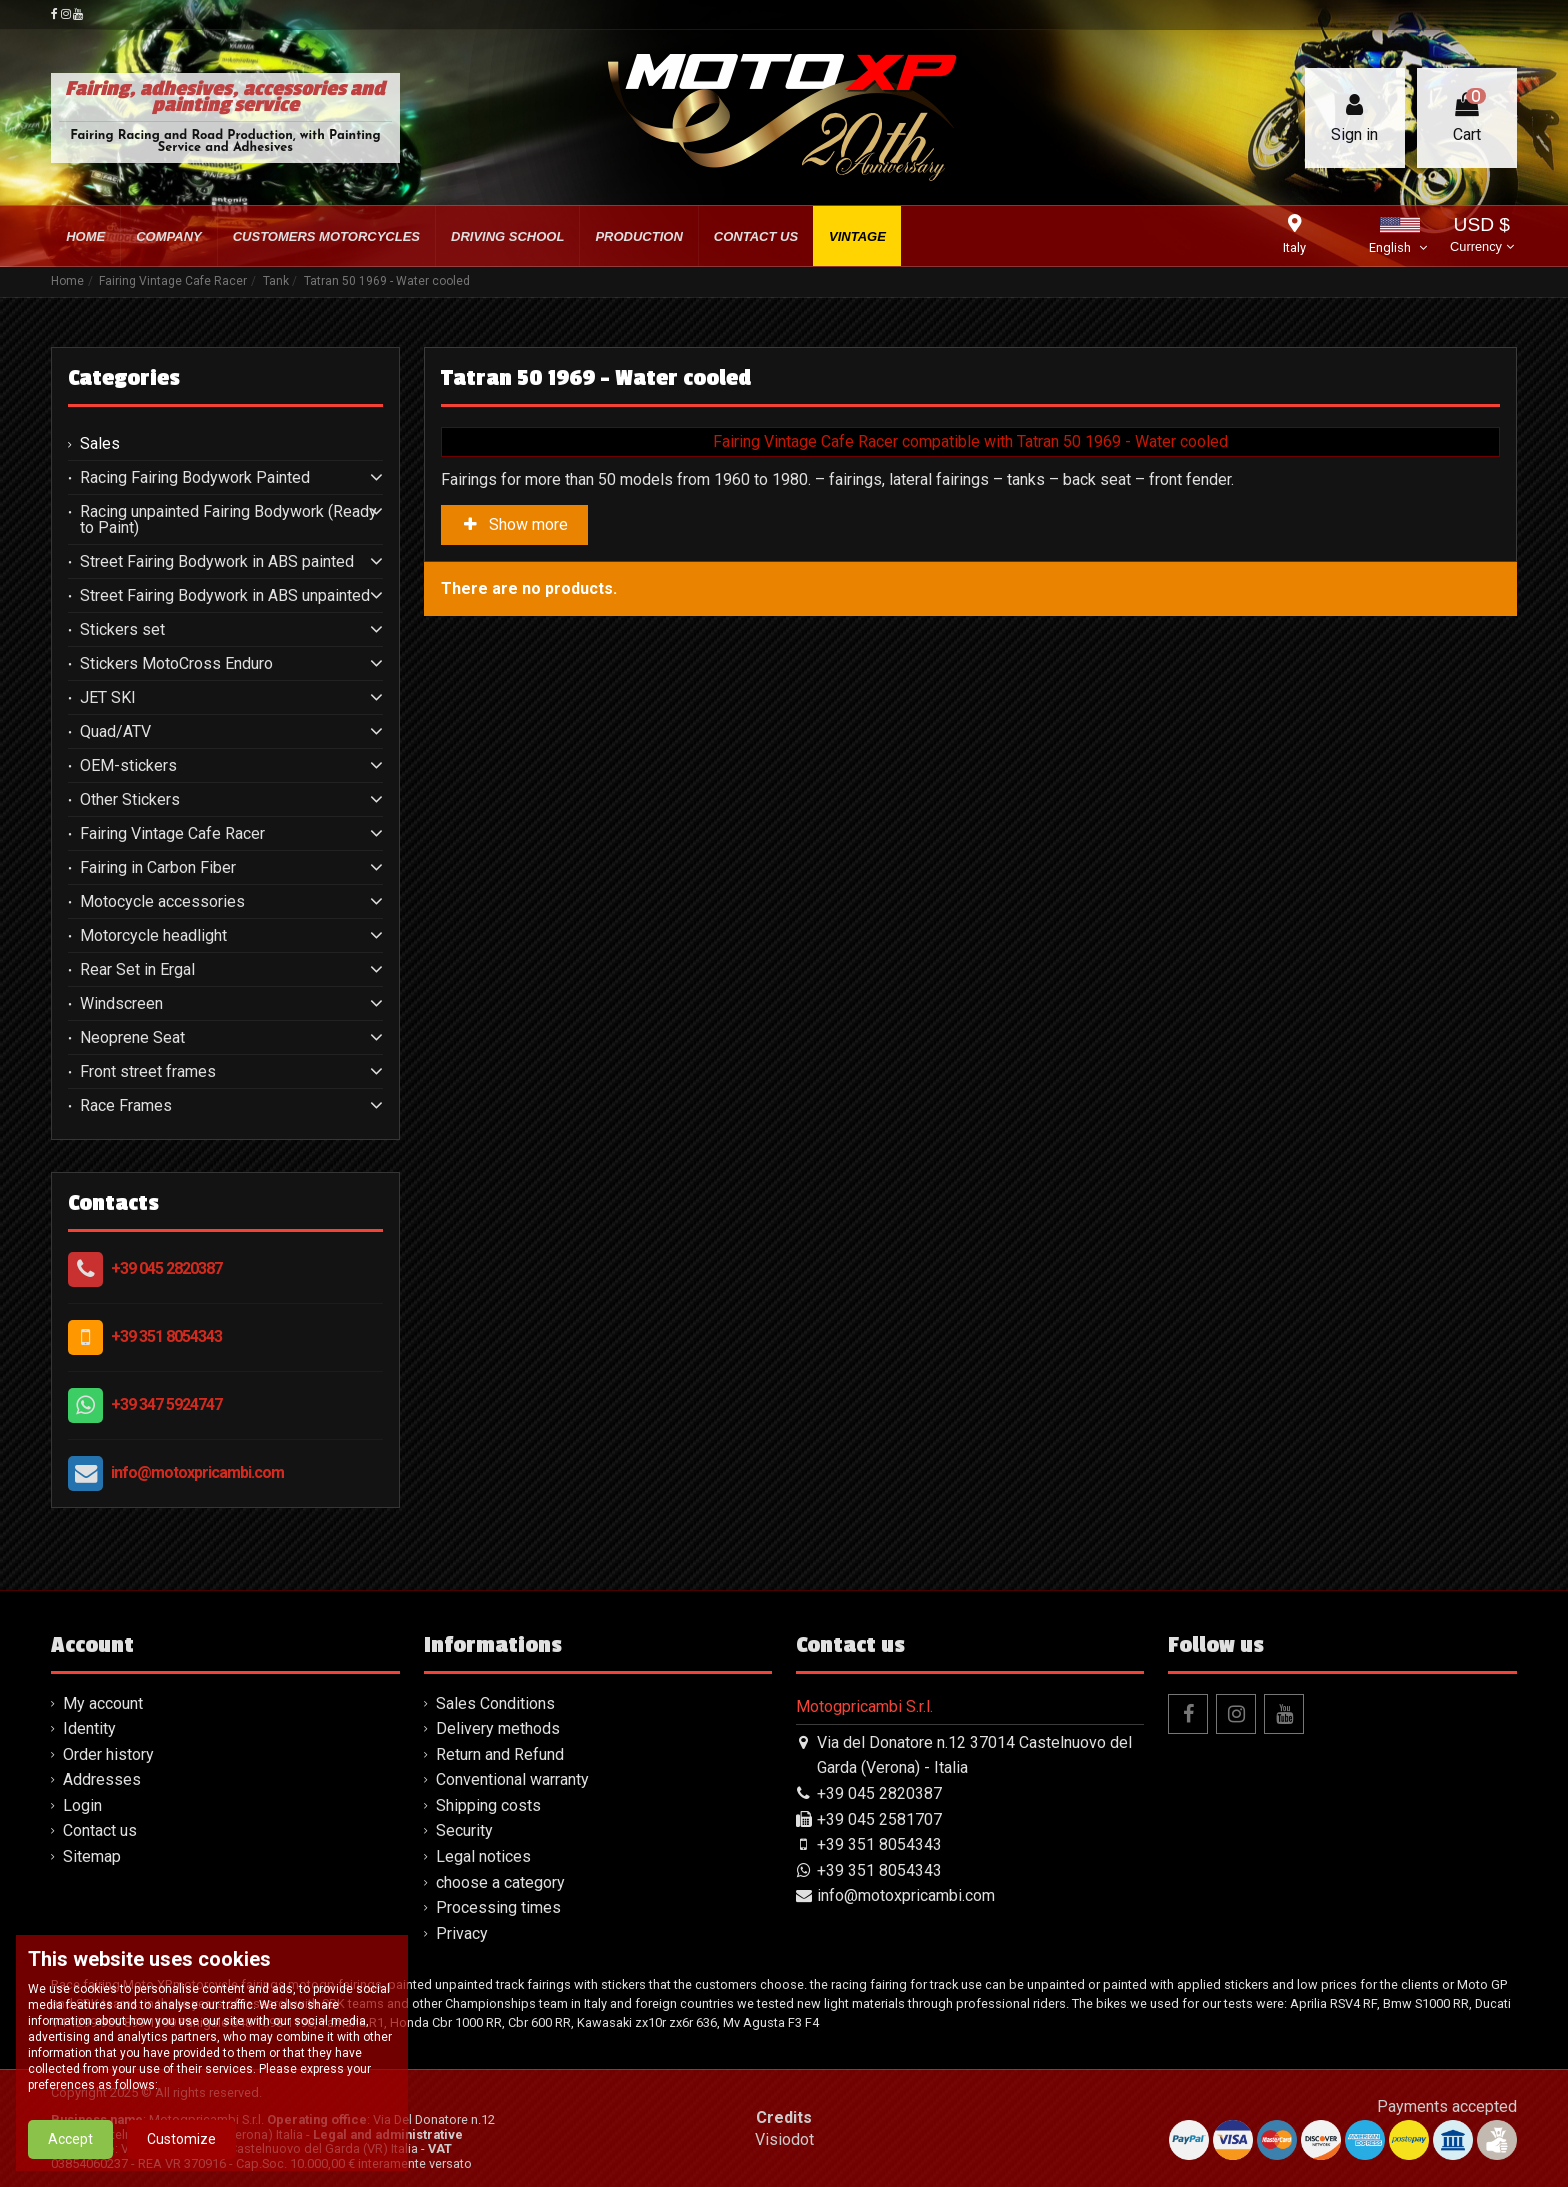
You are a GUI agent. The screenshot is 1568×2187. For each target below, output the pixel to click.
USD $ (1481, 236)
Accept (70, 2157)
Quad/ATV (115, 732)
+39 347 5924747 (166, 1404)
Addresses (102, 1779)
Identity (89, 1728)
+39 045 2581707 (879, 1819)
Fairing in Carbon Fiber (158, 868)
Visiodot (784, 2139)
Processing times (498, 1907)
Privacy (462, 1933)
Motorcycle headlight (153, 936)
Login (82, 1805)
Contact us (100, 1830)
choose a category (500, 1882)
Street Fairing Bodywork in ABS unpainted (225, 596)
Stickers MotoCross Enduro (176, 664)
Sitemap (92, 1856)
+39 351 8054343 (166, 1336)
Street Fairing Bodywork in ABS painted (217, 562)
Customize (181, 2157)
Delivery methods (498, 1728)
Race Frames (126, 1106)
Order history (108, 1754)
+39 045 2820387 (166, 1268)
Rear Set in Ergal (137, 970)
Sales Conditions (495, 1703)
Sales (100, 444)
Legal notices (483, 1856)
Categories (124, 378)
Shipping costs (488, 1805)
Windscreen (121, 1004)
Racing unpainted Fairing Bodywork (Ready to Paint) (228, 520)
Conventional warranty (512, 1779)
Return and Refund (500, 1754)
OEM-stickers (128, 766)
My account (103, 1703)
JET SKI (108, 698)
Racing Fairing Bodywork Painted (195, 478)
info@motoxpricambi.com (197, 1472)
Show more (515, 524)
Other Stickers (130, 800)
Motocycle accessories (162, 902)
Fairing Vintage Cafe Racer (172, 834)
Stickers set (122, 630)
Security (464, 1830)
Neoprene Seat (132, 1038)
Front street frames (148, 1072)
